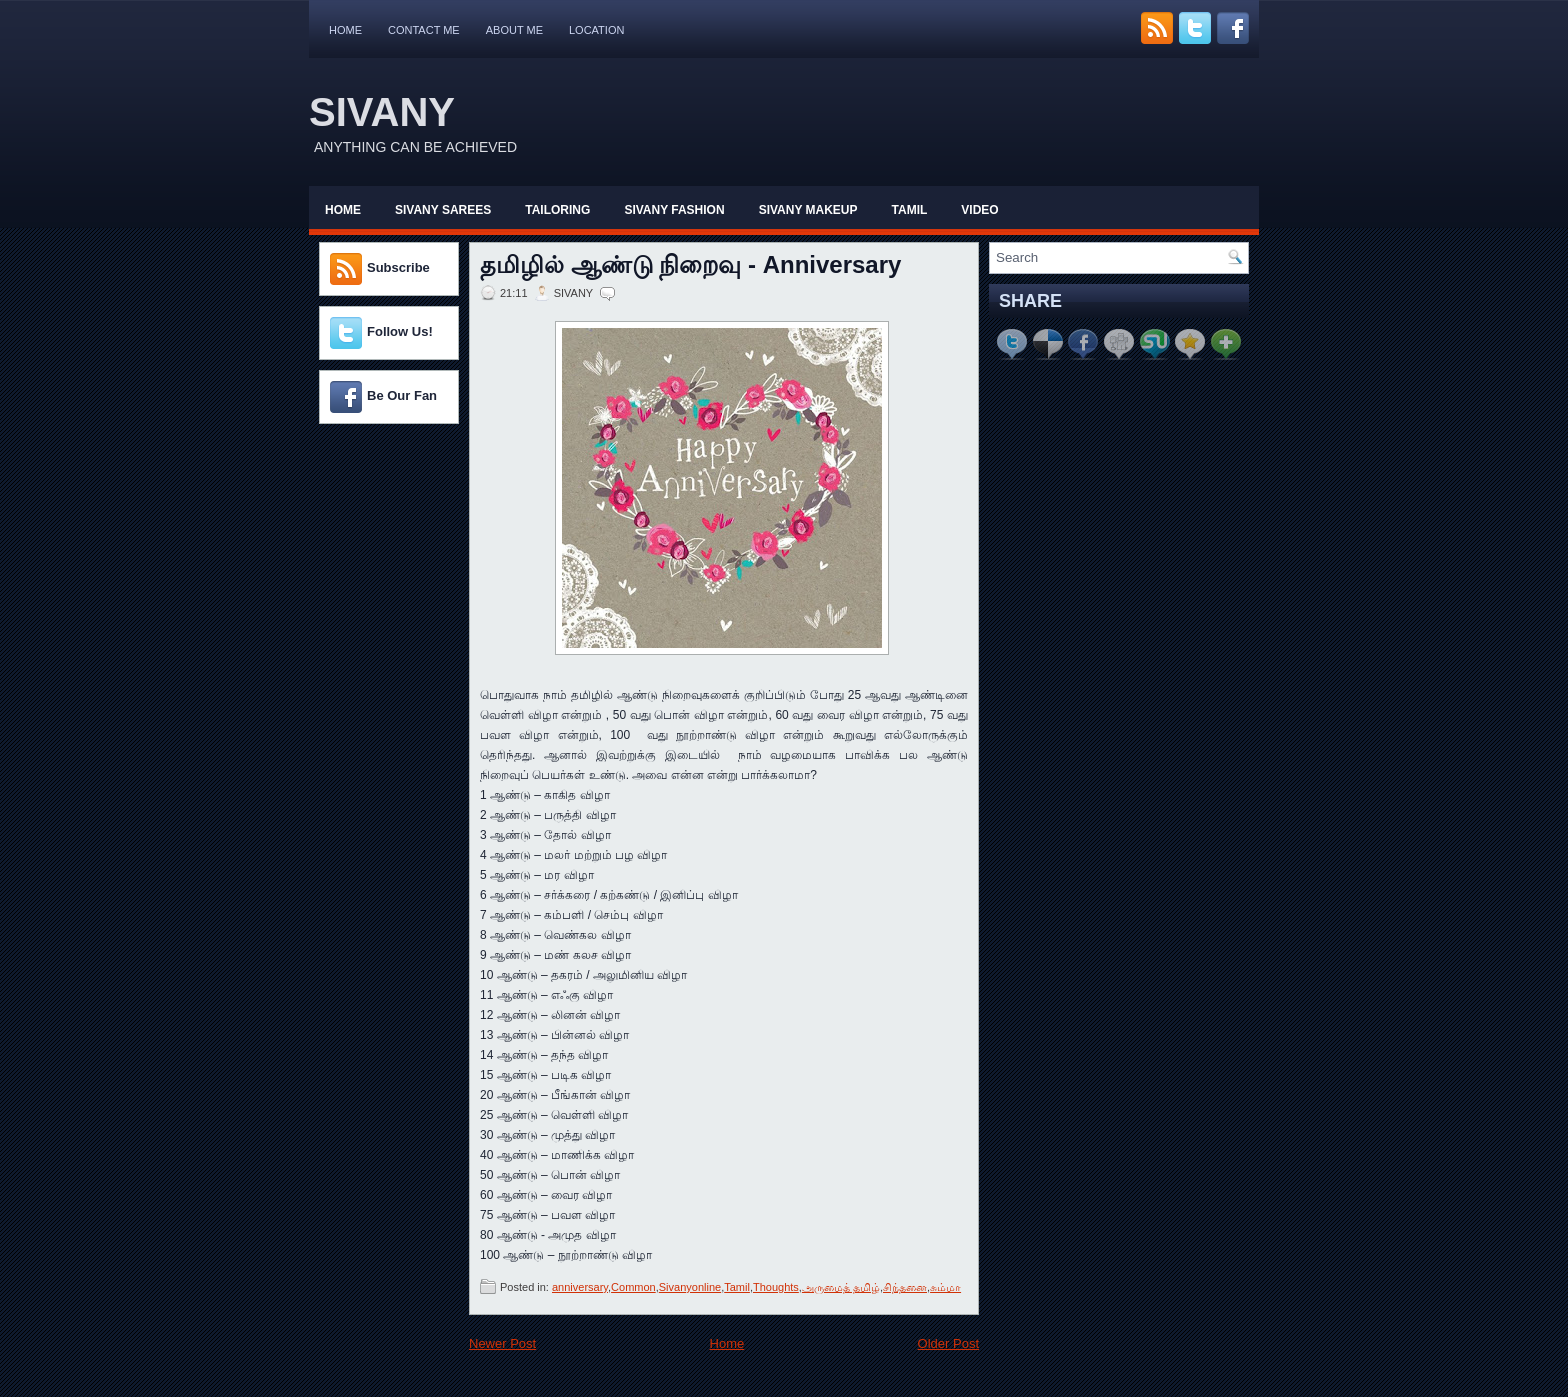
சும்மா (945, 1287)
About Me (514, 30)
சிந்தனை (905, 1287)
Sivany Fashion (674, 210)
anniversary (580, 1287)
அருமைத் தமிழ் (841, 1287)
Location (596, 30)
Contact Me (424, 30)
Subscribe (398, 267)
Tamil (910, 210)
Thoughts (776, 1287)
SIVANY (382, 112)
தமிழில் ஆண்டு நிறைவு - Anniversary (690, 265)
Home (345, 30)
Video (979, 210)
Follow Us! (400, 331)
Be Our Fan (402, 395)
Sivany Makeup (808, 210)
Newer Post (502, 1343)
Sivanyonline (690, 1287)
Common (633, 1287)
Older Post (948, 1343)
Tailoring (557, 210)
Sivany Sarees (443, 210)
